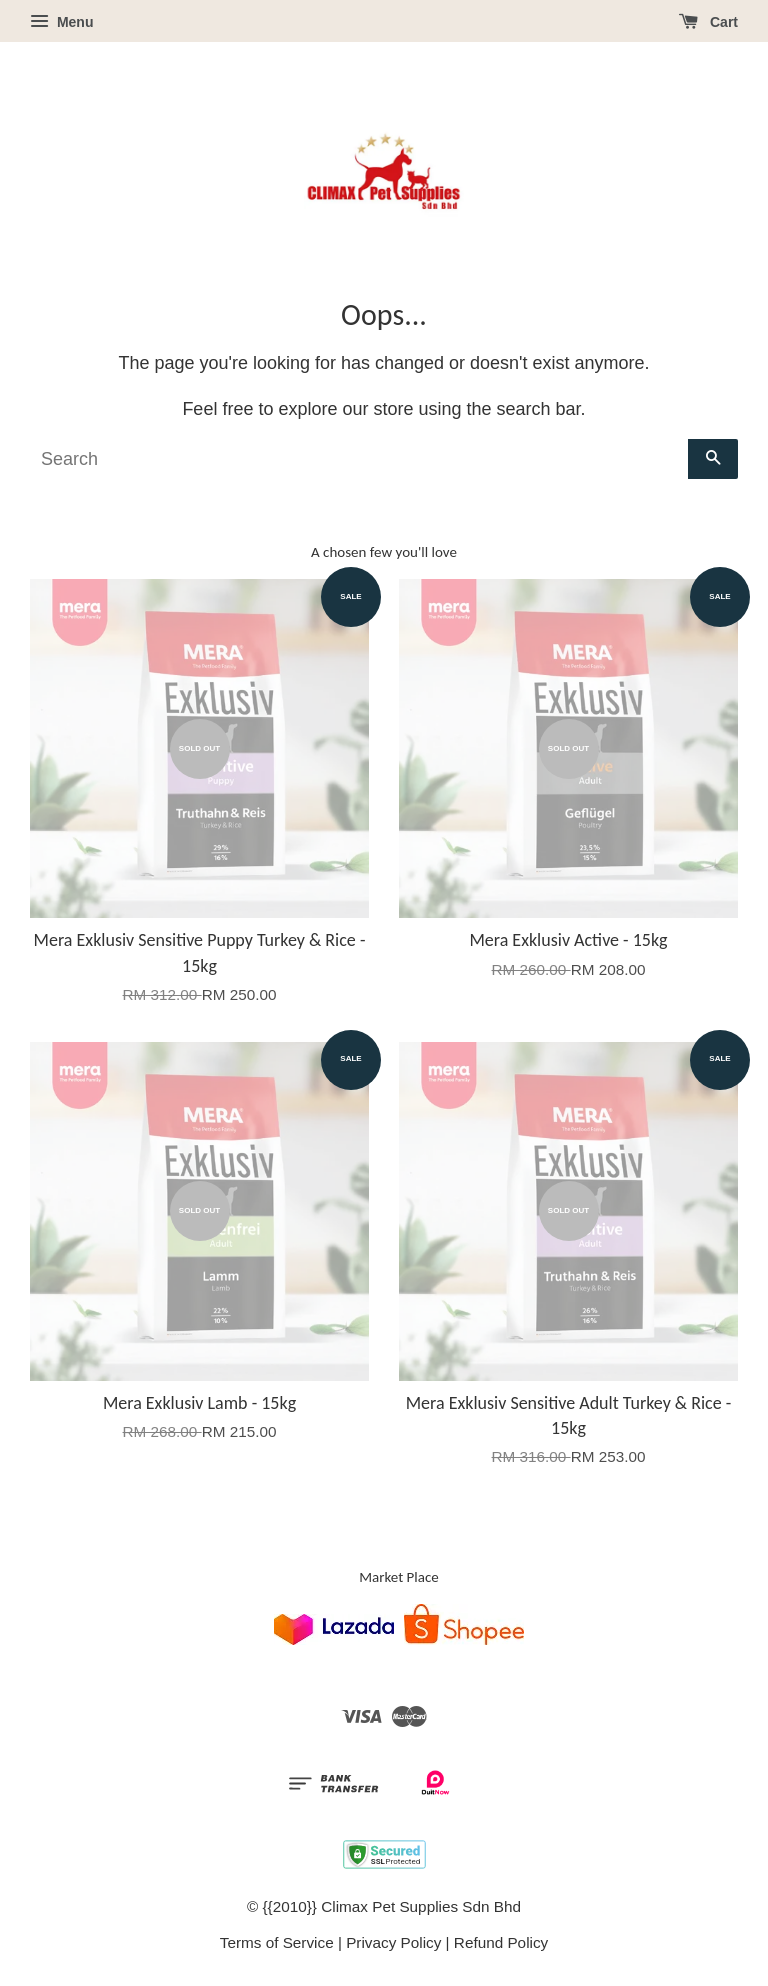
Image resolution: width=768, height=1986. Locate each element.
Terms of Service (277, 1942)
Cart (708, 22)
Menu (61, 22)
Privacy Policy (393, 1942)
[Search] (359, 459)
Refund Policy (501, 1942)
